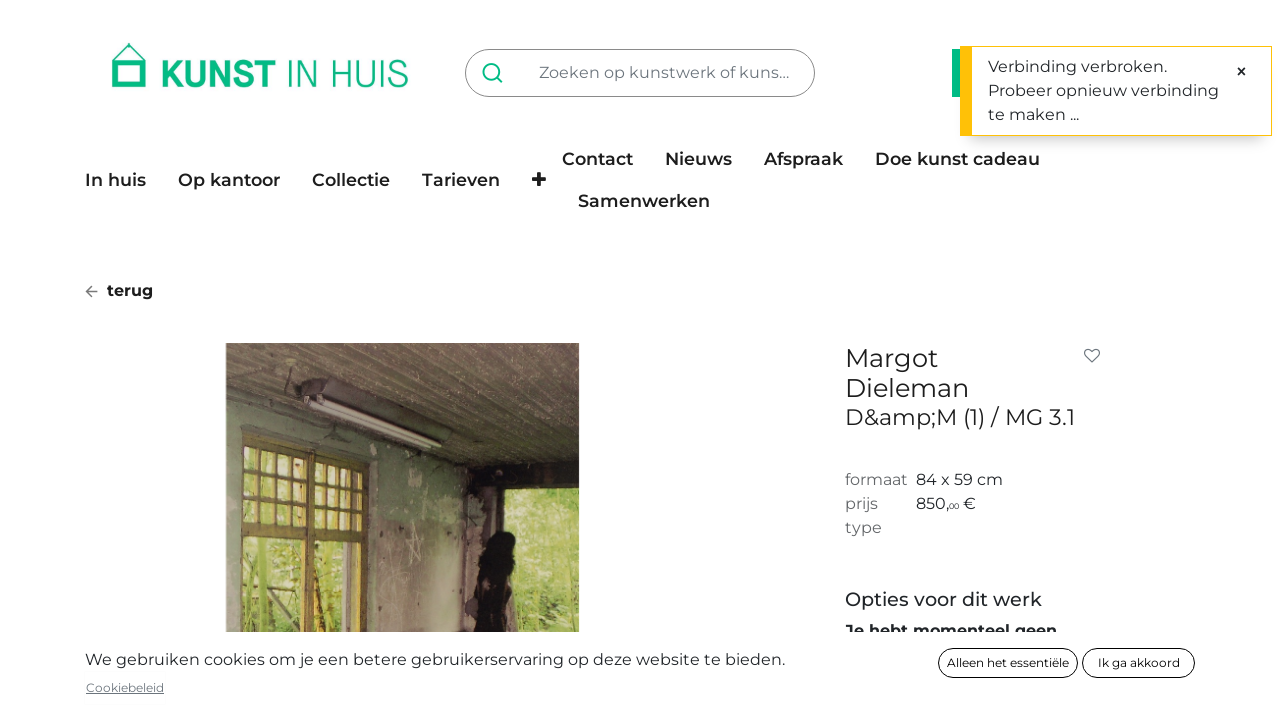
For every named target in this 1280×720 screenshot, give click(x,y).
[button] (539, 180)
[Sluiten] (1241, 72)
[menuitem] (123, 180)
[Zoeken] (496, 73)
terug (119, 290)
